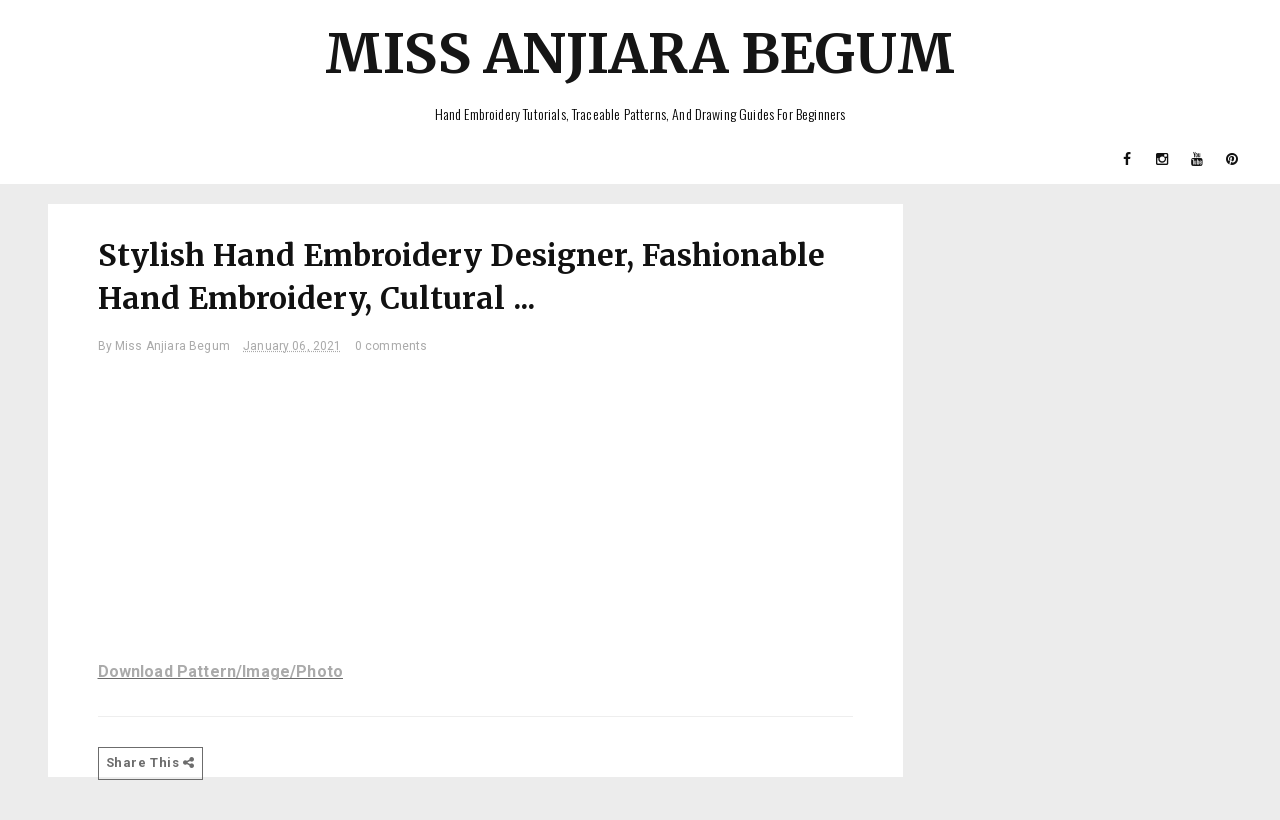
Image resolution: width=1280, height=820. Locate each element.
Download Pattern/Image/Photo (220, 671)
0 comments (391, 346)
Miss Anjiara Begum (640, 53)
